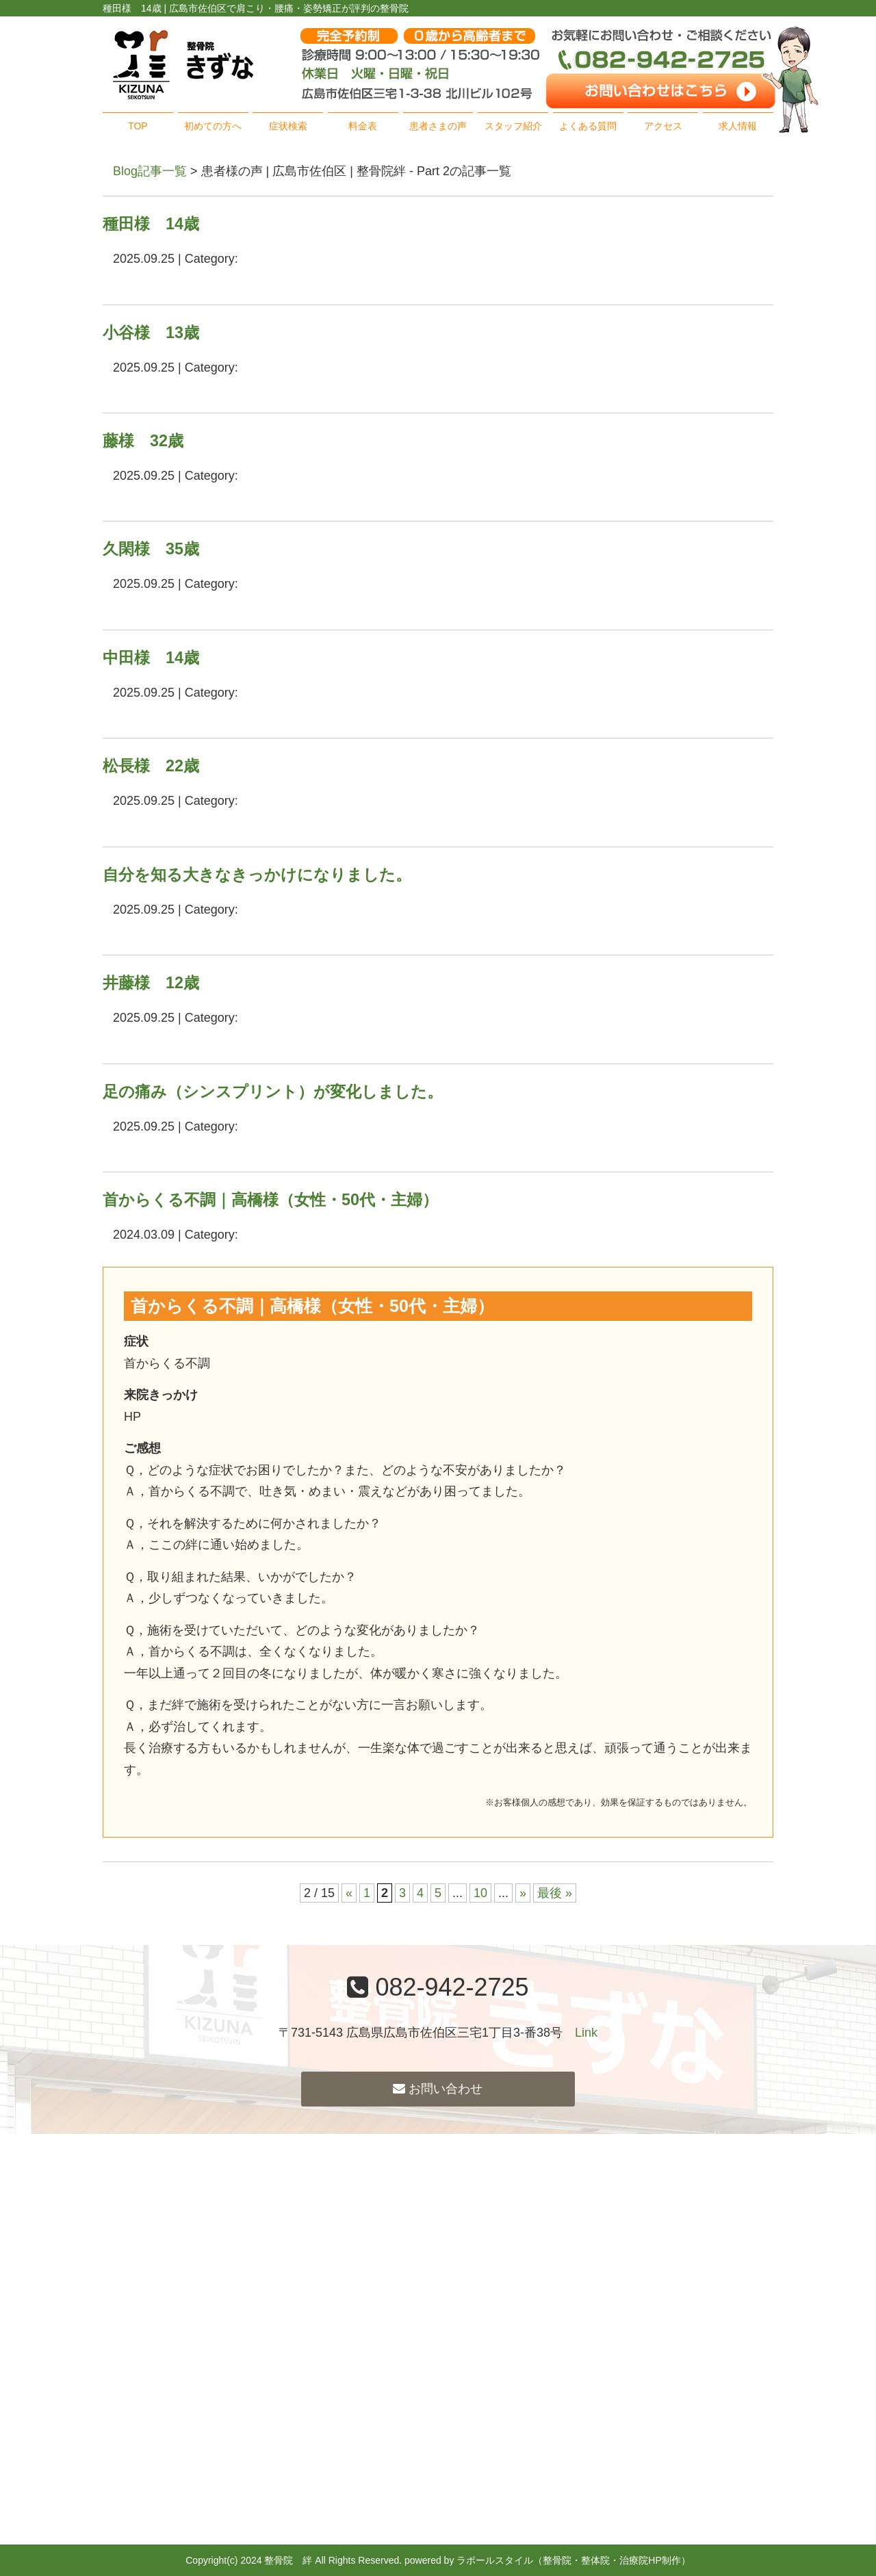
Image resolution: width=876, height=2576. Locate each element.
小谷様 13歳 (151, 333)
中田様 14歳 (151, 658)
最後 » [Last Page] (554, 1893)
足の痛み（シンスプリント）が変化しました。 (273, 1091)
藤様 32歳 (143, 441)
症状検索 (288, 125)
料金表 (362, 125)
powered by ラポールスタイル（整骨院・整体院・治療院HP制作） (547, 2560)
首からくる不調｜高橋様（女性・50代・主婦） (270, 1200)
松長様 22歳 (151, 766)
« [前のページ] (349, 1893)
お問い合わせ (437, 2089)
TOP (138, 125)
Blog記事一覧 (150, 171)
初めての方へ (213, 125)
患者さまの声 (438, 125)
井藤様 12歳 (151, 983)
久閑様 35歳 (151, 549)
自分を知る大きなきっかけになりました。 (257, 875)
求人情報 (738, 125)
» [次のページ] (522, 1893)
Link (586, 2032)
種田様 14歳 (151, 224)
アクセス (663, 125)
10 (480, 1893)
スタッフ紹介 (513, 125)
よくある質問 (588, 125)
